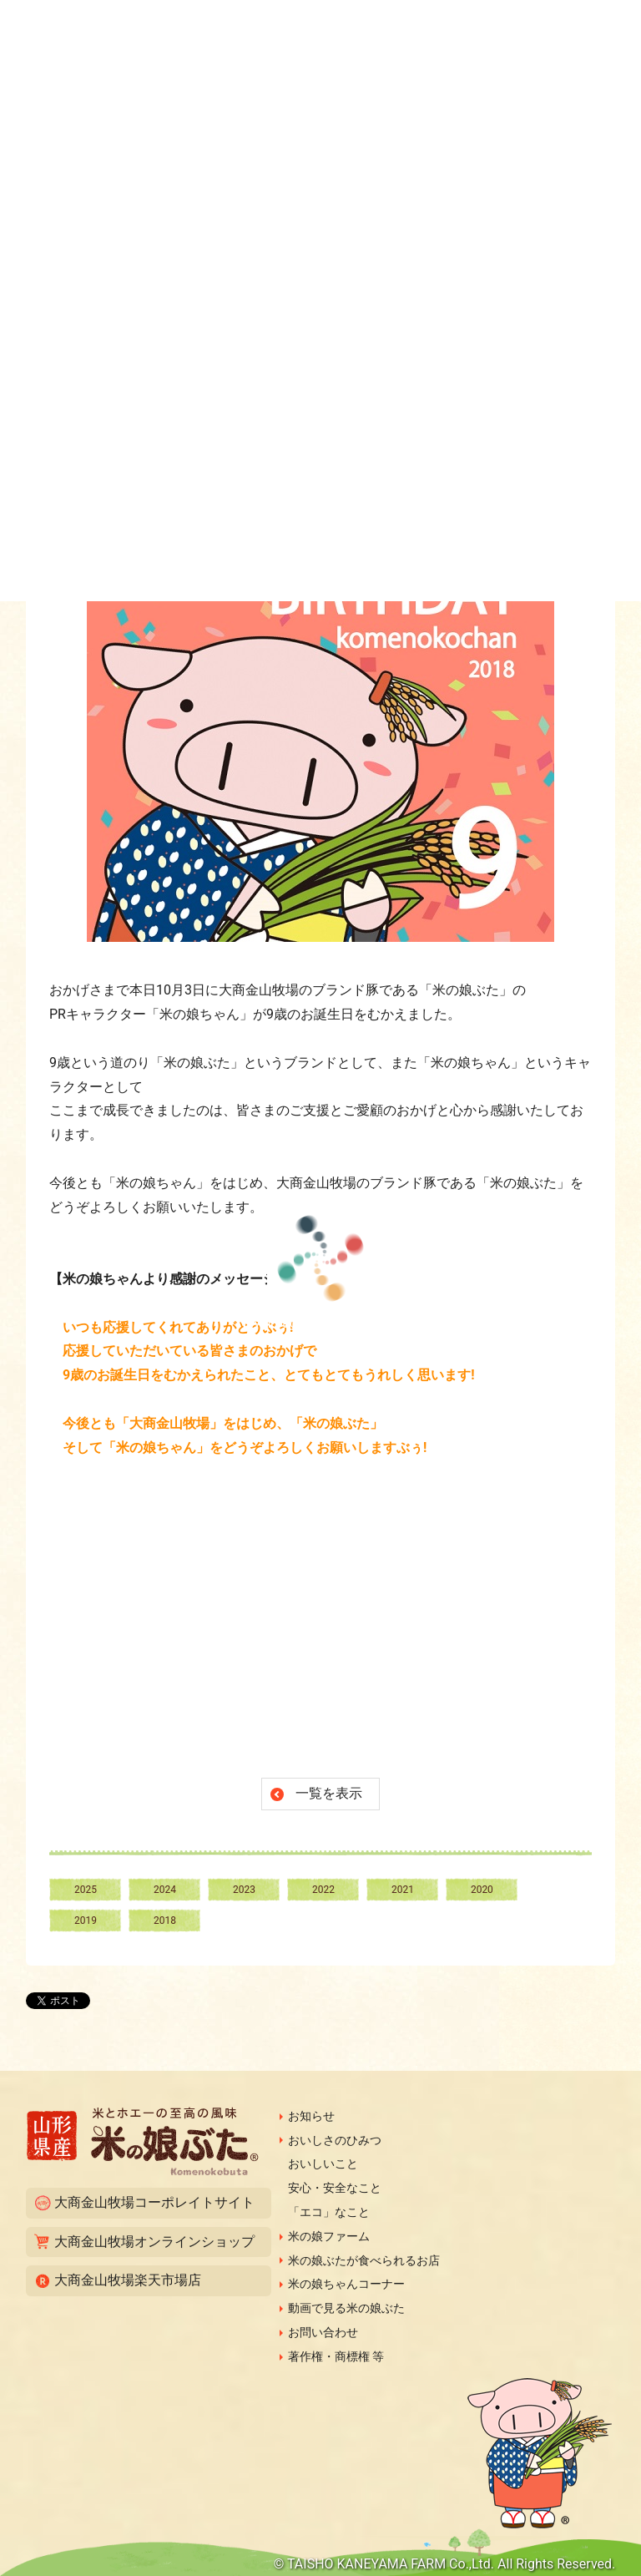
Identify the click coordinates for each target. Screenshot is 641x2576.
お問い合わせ (323, 2332)
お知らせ (311, 2116)
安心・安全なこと (334, 2187)
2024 (165, 1889)
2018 (165, 1920)
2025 (85, 1889)
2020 (482, 1889)
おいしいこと (323, 2163)
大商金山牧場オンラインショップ (154, 2242)
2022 (323, 1889)
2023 (244, 1889)
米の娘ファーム (329, 2236)
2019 (85, 1920)
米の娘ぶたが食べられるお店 (364, 2260)
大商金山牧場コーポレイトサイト (154, 2202)
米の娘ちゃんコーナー (346, 2283)
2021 (402, 1889)
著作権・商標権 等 (336, 2356)
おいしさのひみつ (334, 2140)
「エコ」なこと (329, 2212)
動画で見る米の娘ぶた (346, 2308)
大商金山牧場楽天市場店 (127, 2280)
